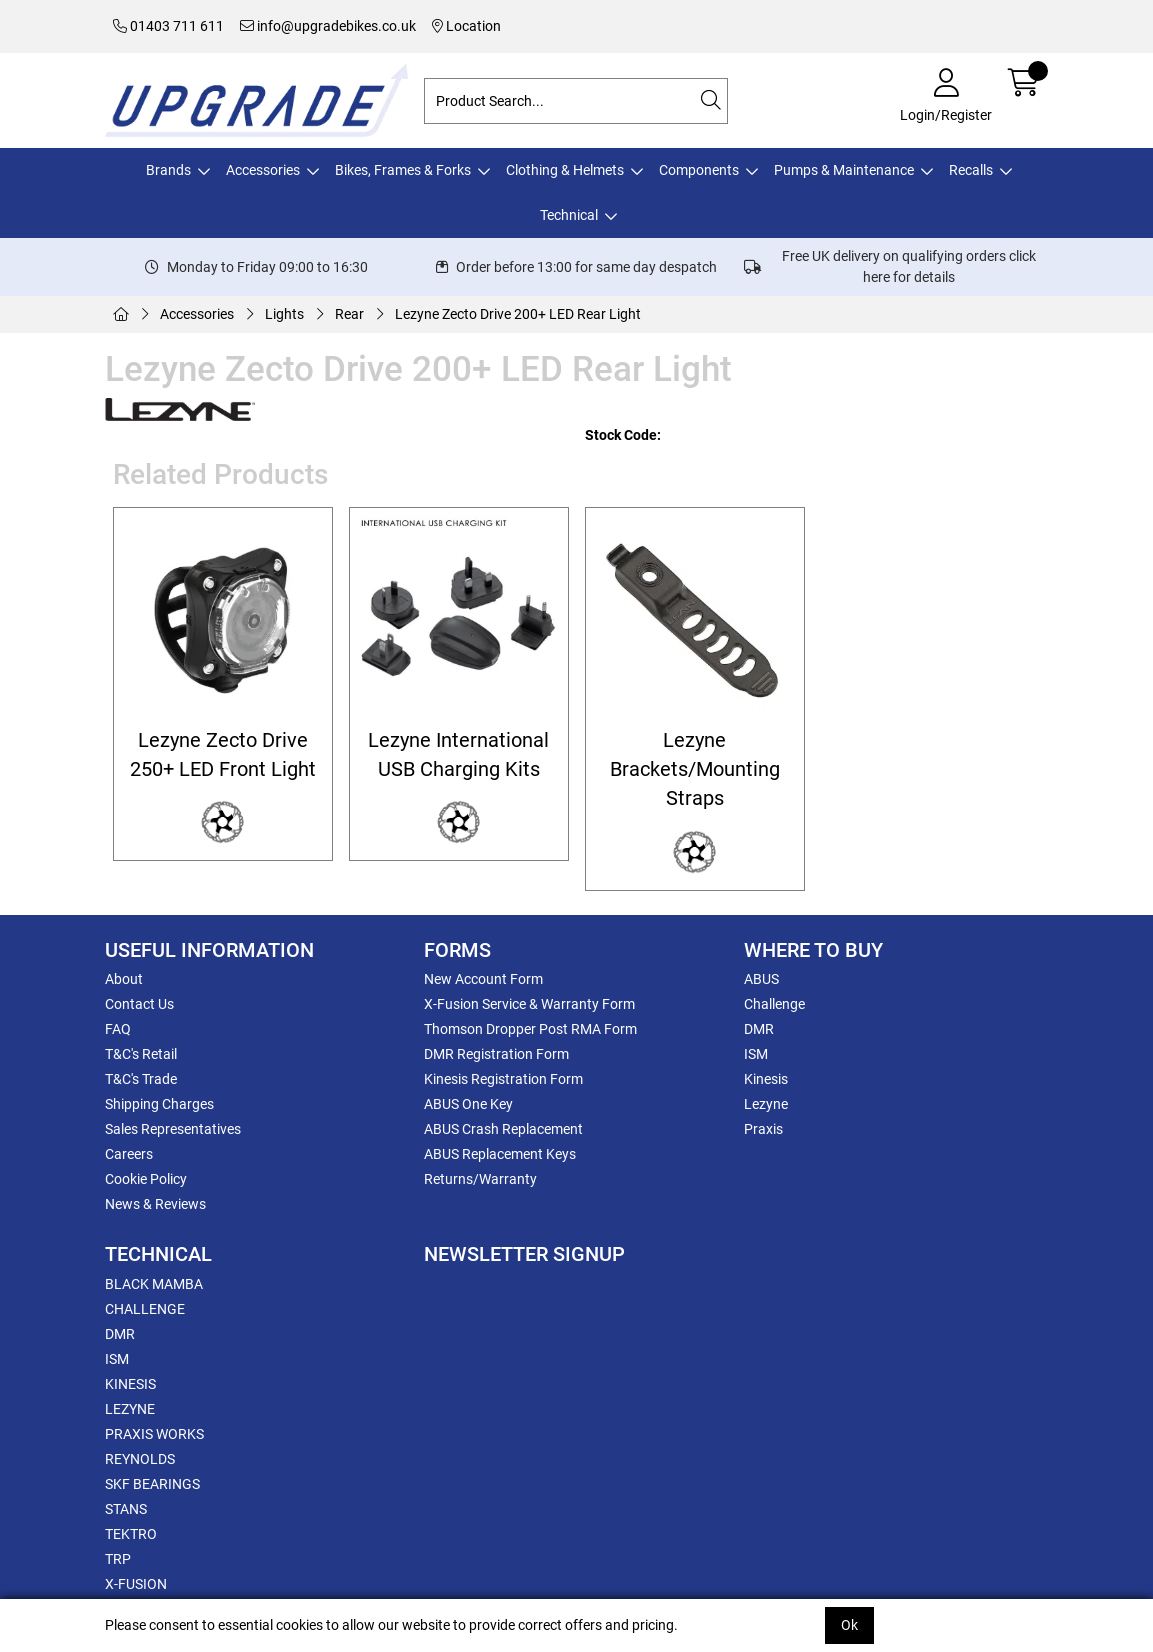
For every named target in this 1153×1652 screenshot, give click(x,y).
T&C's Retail (141, 1054)
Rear (349, 314)
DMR (759, 1029)
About (124, 979)
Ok (849, 1625)
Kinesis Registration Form (503, 1079)
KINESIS (130, 1384)
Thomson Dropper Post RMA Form (530, 1029)
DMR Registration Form (496, 1054)
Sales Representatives (173, 1129)
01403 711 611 (168, 26)
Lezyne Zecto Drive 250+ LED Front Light (223, 755)
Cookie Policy (146, 1179)
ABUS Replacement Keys (500, 1154)
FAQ (118, 1029)
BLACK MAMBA (154, 1284)
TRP (118, 1559)
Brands (168, 170)
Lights (284, 314)
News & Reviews (155, 1204)
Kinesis (766, 1079)
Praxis (763, 1129)
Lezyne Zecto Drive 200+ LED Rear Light (518, 314)
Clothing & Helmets (565, 170)
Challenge (774, 1004)
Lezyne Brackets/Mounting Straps (695, 770)
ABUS (761, 979)
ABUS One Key (468, 1104)
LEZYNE (130, 1409)
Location (466, 26)
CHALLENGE (145, 1309)
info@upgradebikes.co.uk (328, 26)
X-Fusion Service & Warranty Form (529, 1004)
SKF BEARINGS (152, 1484)
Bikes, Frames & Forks (403, 170)
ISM (756, 1054)
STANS (126, 1509)
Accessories (263, 170)
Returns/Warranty (480, 1179)
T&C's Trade (141, 1079)
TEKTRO (131, 1534)
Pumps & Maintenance (844, 170)
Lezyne (766, 1104)
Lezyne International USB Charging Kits (458, 755)
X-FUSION (136, 1584)
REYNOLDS (140, 1459)
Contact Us (139, 1004)
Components (699, 170)
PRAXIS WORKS (154, 1434)
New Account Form (483, 979)
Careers (129, 1154)
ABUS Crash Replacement (503, 1129)
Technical (569, 215)
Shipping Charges (159, 1104)
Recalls (971, 170)
